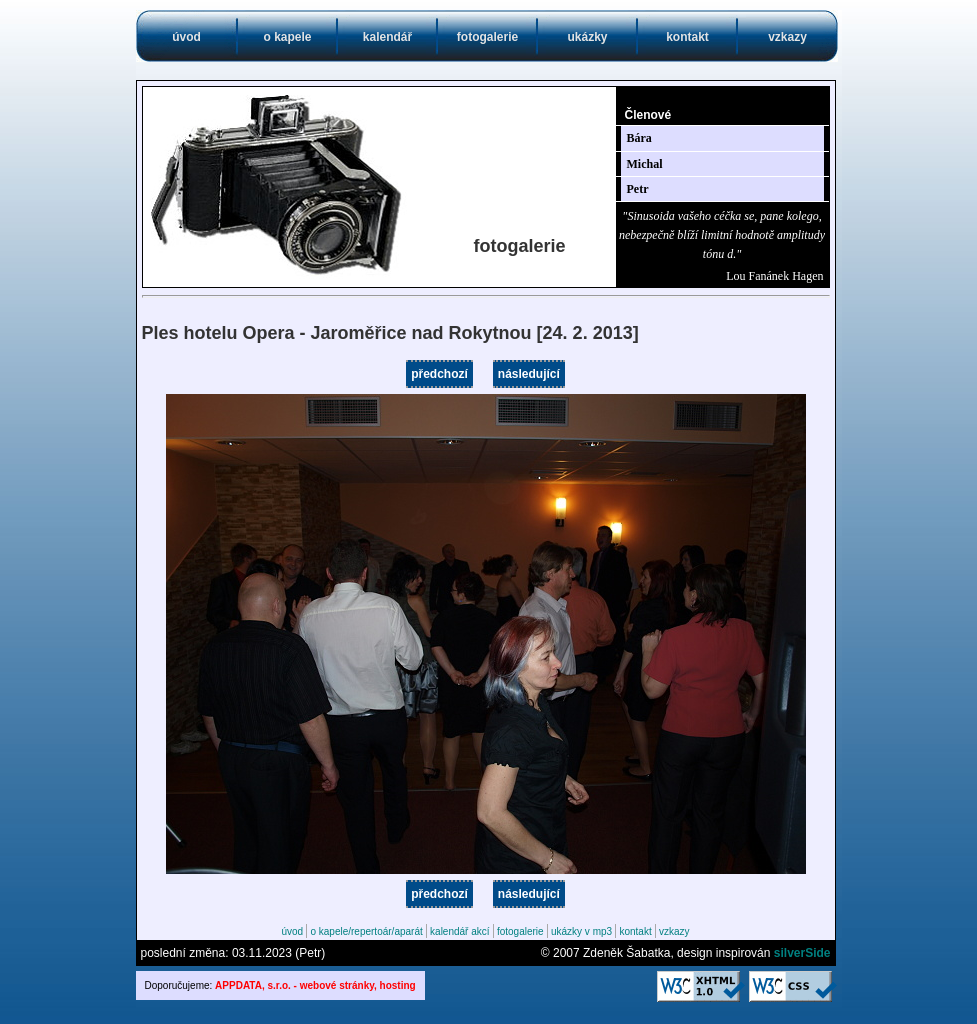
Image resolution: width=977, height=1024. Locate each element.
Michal (645, 164)
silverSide (802, 953)
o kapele (287, 37)
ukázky (587, 37)
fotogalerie (487, 37)
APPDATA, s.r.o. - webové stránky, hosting (315, 985)
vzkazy (787, 37)
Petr (638, 189)
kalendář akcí (459, 931)
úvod (186, 37)
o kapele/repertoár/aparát (366, 931)
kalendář (387, 37)
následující (529, 374)
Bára (639, 138)
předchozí (439, 374)
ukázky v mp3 (581, 931)
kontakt (687, 37)
